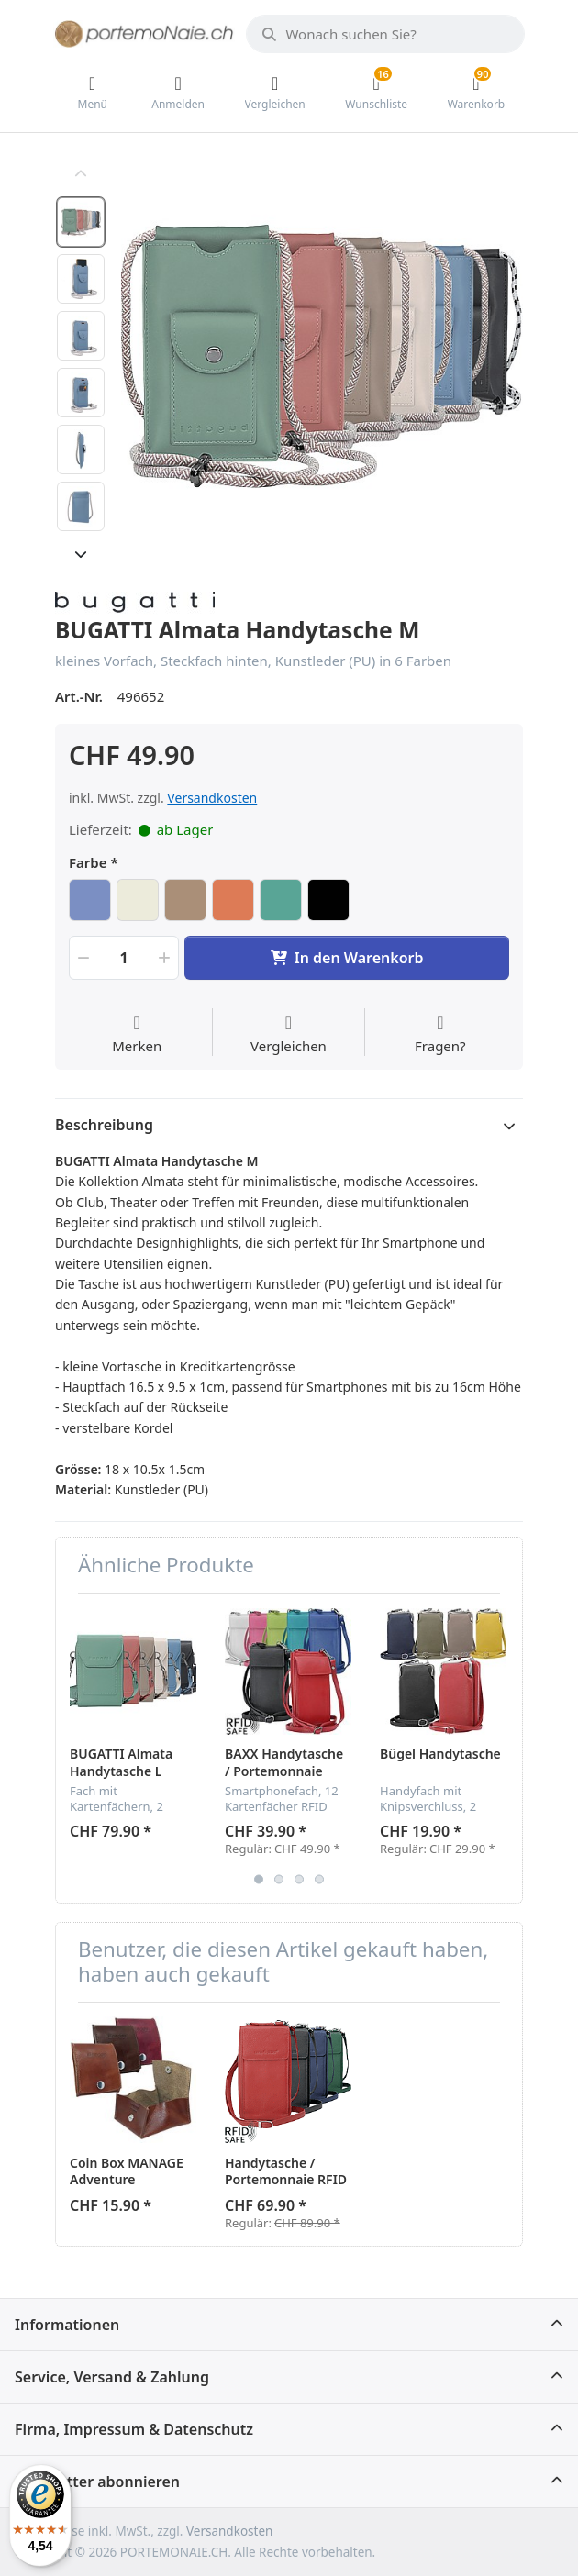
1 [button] (258, 1878)
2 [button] (278, 1878)
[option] (322, 356)
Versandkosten (212, 797)
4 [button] (319, 1878)
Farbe (88, 863)
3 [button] (299, 1878)
